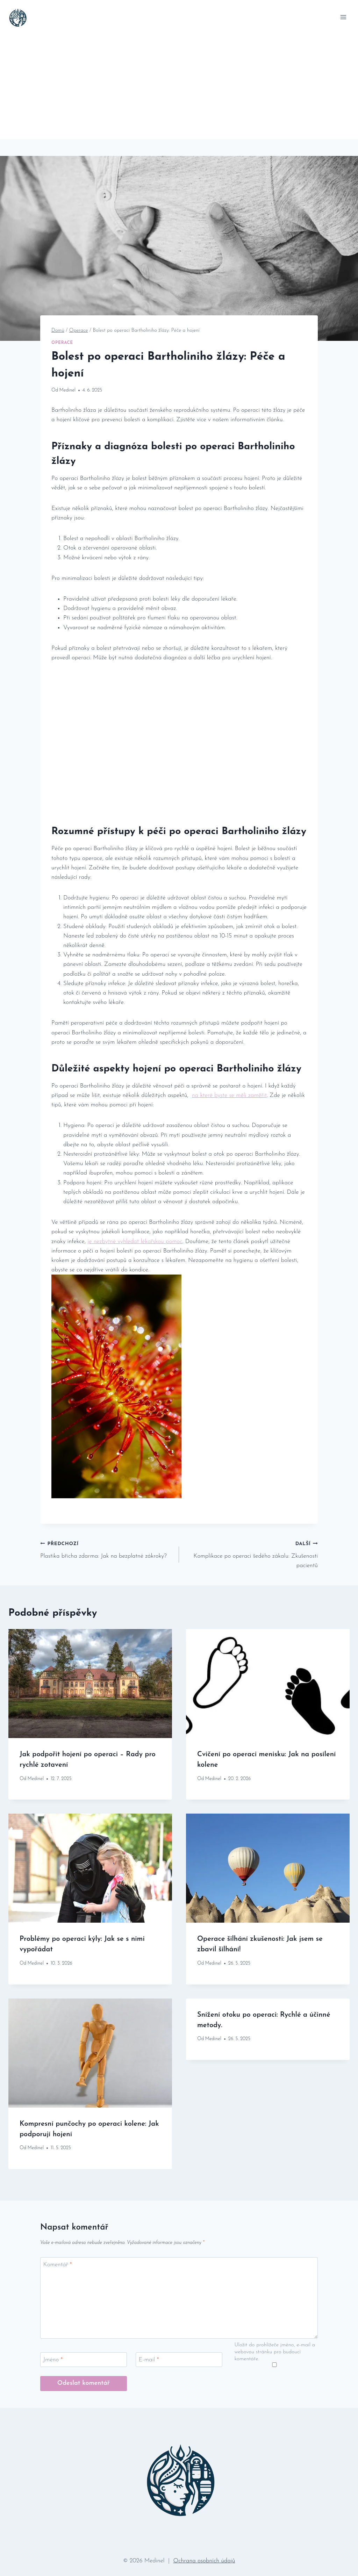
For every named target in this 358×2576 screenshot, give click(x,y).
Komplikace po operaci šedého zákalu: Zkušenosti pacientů (251, 1554)
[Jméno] (83, 2359)
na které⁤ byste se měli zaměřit (229, 1095)
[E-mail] (179, 2359)
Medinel (67, 390)
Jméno (53, 2360)
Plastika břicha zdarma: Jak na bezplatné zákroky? (106, 1549)
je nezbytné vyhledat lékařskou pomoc (134, 1241)
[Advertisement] (179, 87)
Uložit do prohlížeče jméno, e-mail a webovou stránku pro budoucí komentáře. (275, 2352)
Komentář (57, 2265)
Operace (62, 343)
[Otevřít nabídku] (343, 17)
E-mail (149, 2360)
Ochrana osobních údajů (204, 2561)
